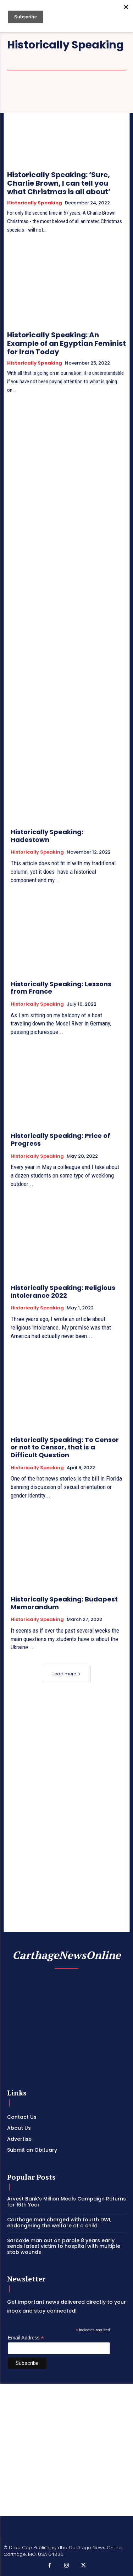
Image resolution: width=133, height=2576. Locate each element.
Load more (66, 1674)
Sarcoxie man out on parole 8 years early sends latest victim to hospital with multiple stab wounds (63, 2246)
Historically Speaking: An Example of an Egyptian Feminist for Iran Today (66, 343)
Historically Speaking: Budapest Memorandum (64, 1603)
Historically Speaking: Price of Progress (60, 1139)
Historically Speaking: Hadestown (47, 835)
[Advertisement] (66, 2450)
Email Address (26, 2337)
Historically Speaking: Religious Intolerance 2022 (63, 1291)
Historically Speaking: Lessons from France (61, 987)
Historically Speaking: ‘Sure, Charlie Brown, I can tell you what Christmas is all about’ (58, 183)
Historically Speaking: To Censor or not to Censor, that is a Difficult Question (65, 1447)
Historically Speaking (34, 203)
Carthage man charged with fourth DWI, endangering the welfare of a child (59, 2222)
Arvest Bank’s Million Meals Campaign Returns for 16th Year (66, 2201)
